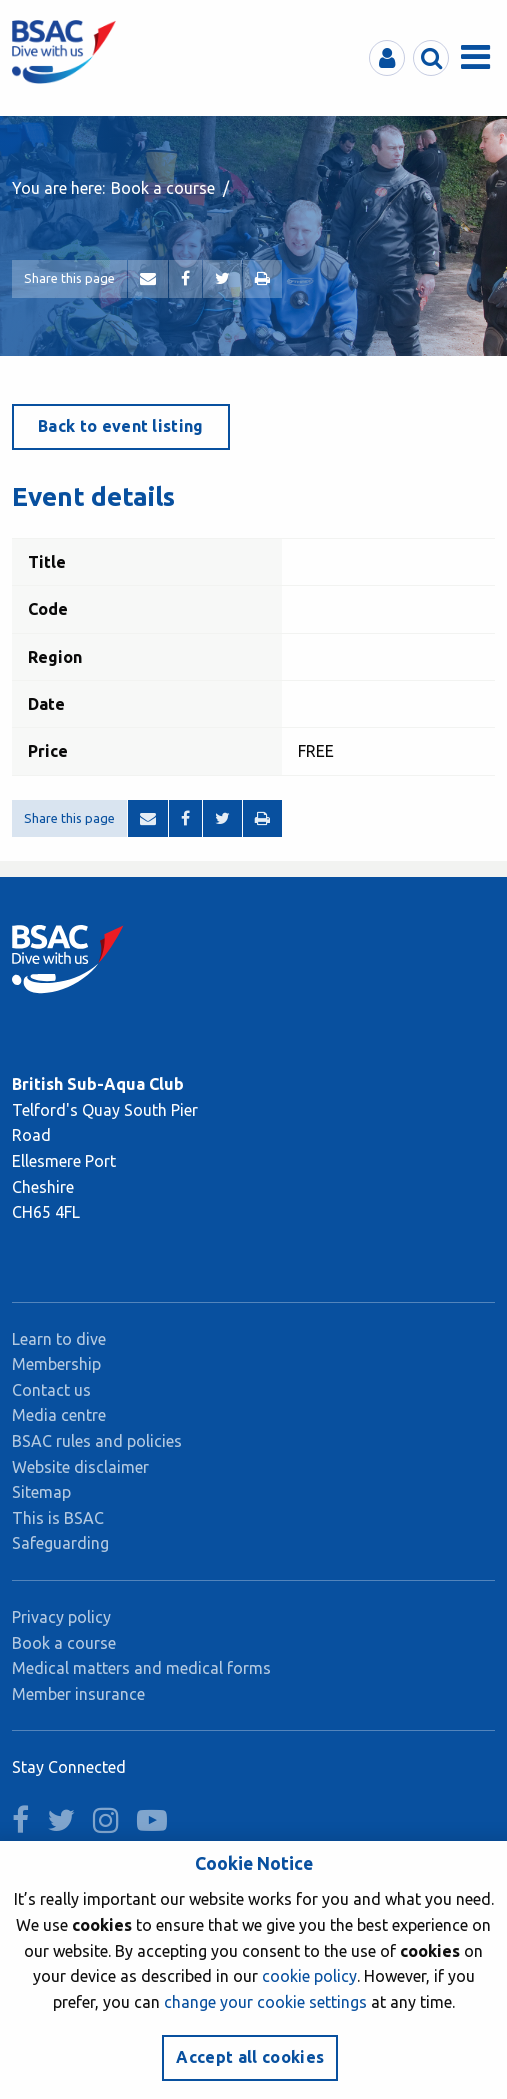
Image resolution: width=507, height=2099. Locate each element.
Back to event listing (121, 426)
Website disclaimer (80, 1467)
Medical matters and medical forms (141, 1668)
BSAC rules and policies (97, 1441)
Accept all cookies (250, 2057)
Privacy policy (61, 1617)
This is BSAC (58, 1518)
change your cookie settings (265, 2002)
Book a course (163, 188)
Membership (56, 1364)
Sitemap (41, 1492)
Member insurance (78, 1694)
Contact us (51, 1390)
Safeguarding (60, 1543)
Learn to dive (59, 1339)
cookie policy (309, 1976)
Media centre (59, 1415)
